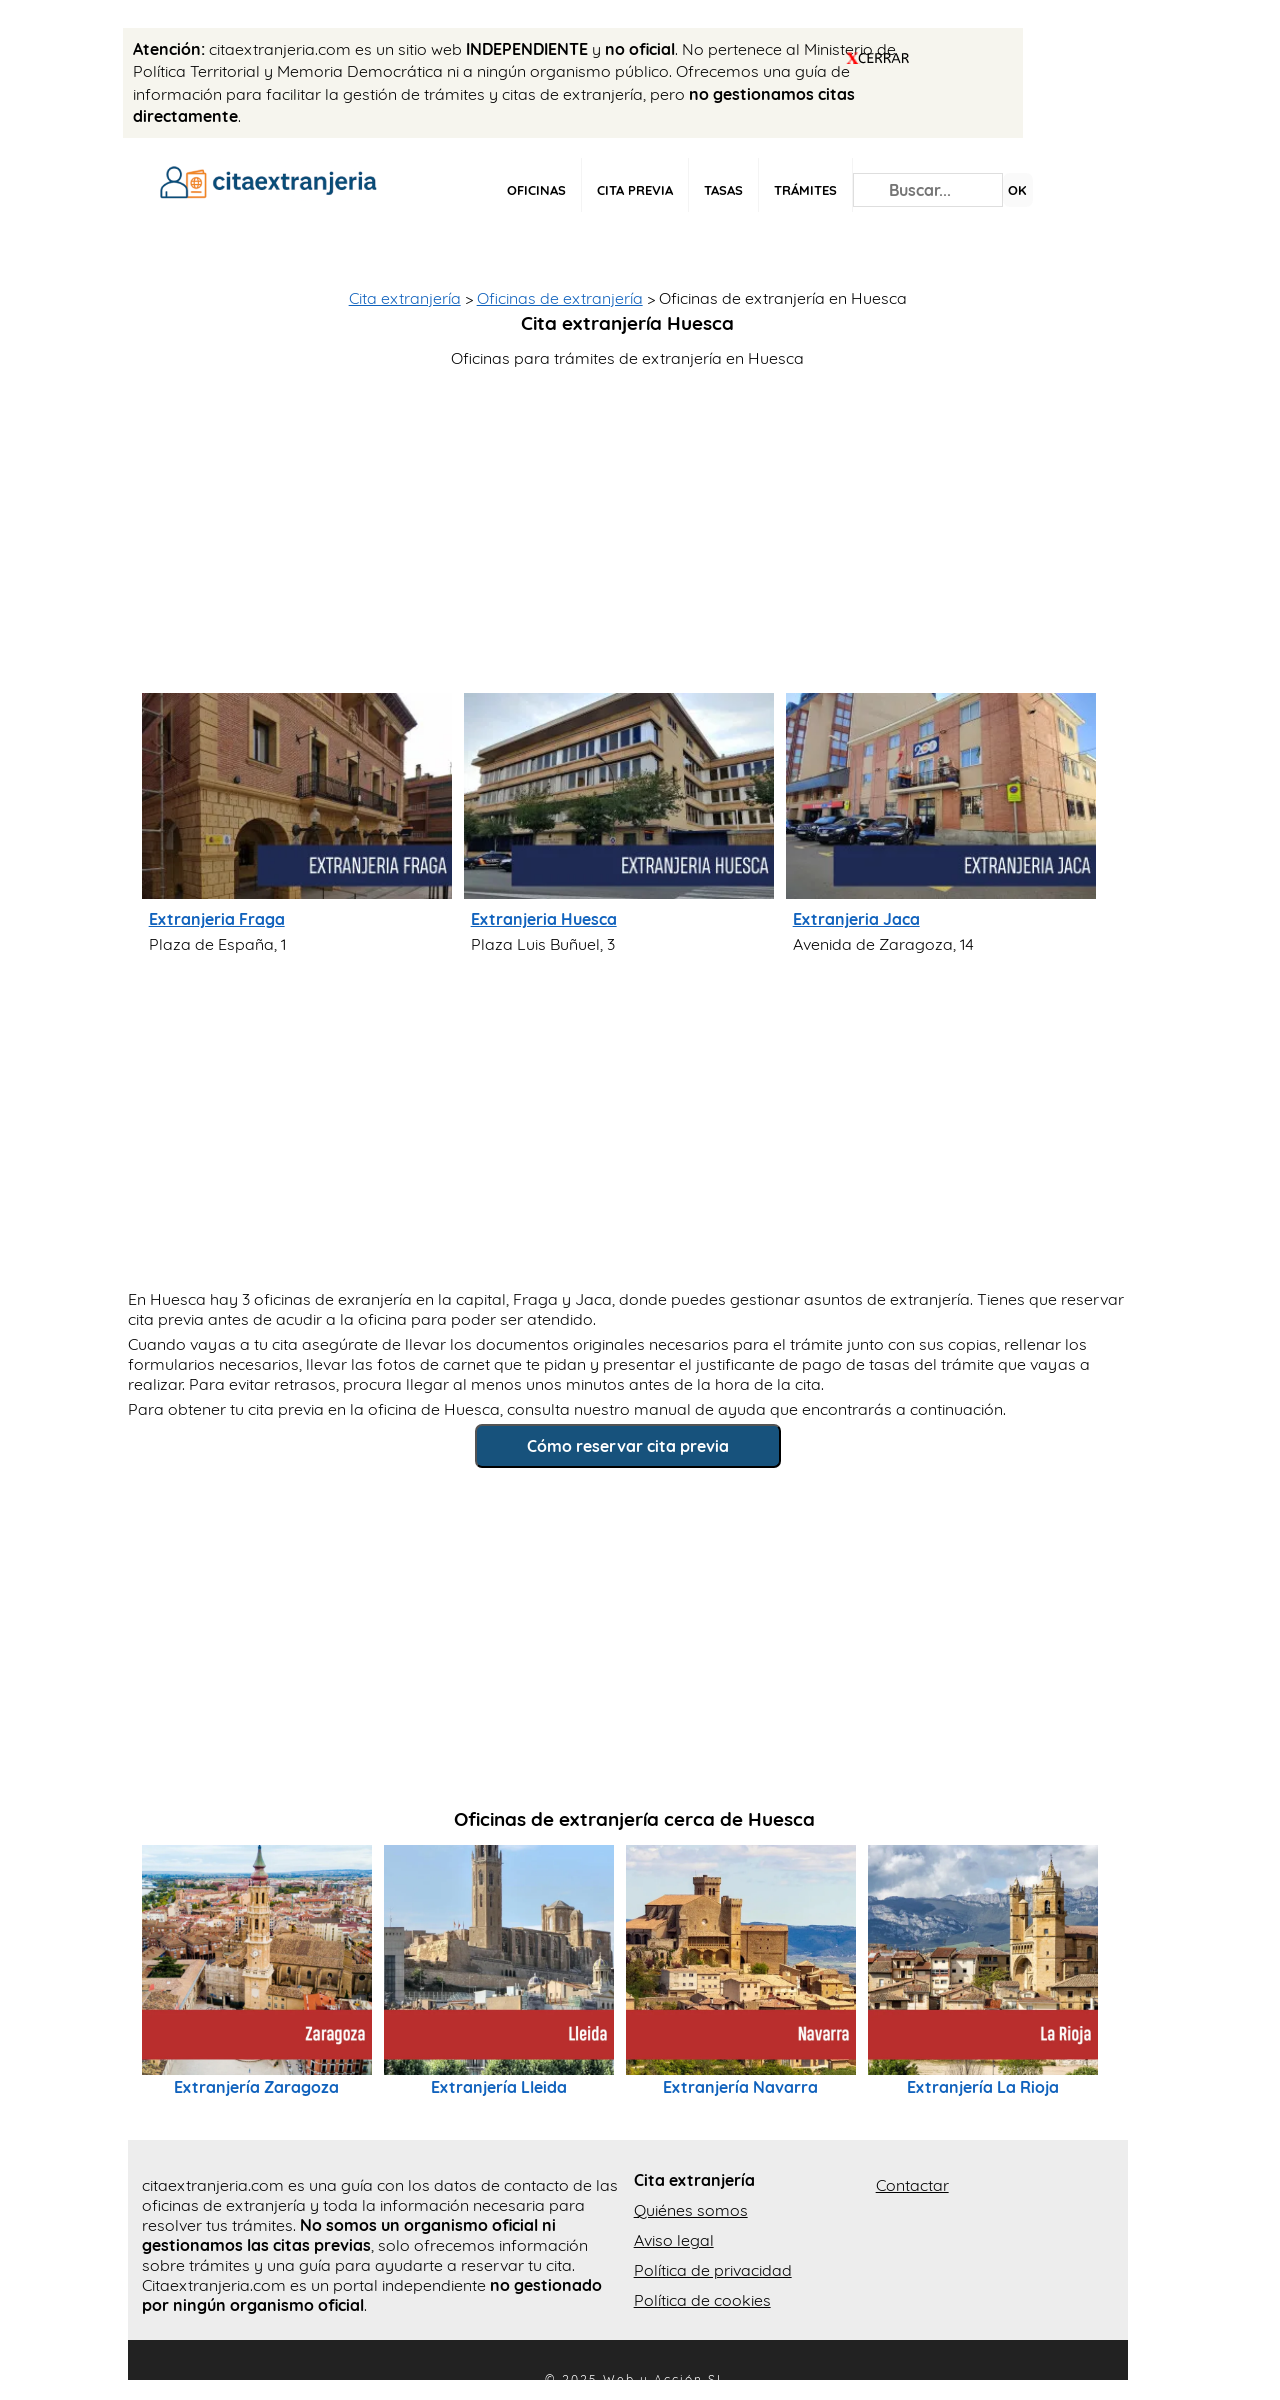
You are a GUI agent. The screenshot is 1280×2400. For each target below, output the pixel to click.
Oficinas (536, 190)
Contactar (912, 2185)
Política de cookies (702, 2300)
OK (1017, 190)
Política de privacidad (713, 2270)
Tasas (723, 190)
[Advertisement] (635, 523)
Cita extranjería (405, 298)
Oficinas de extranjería (560, 298)
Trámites (805, 190)
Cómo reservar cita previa (628, 1446)
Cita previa (635, 190)
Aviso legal (674, 2240)
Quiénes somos (691, 2210)
